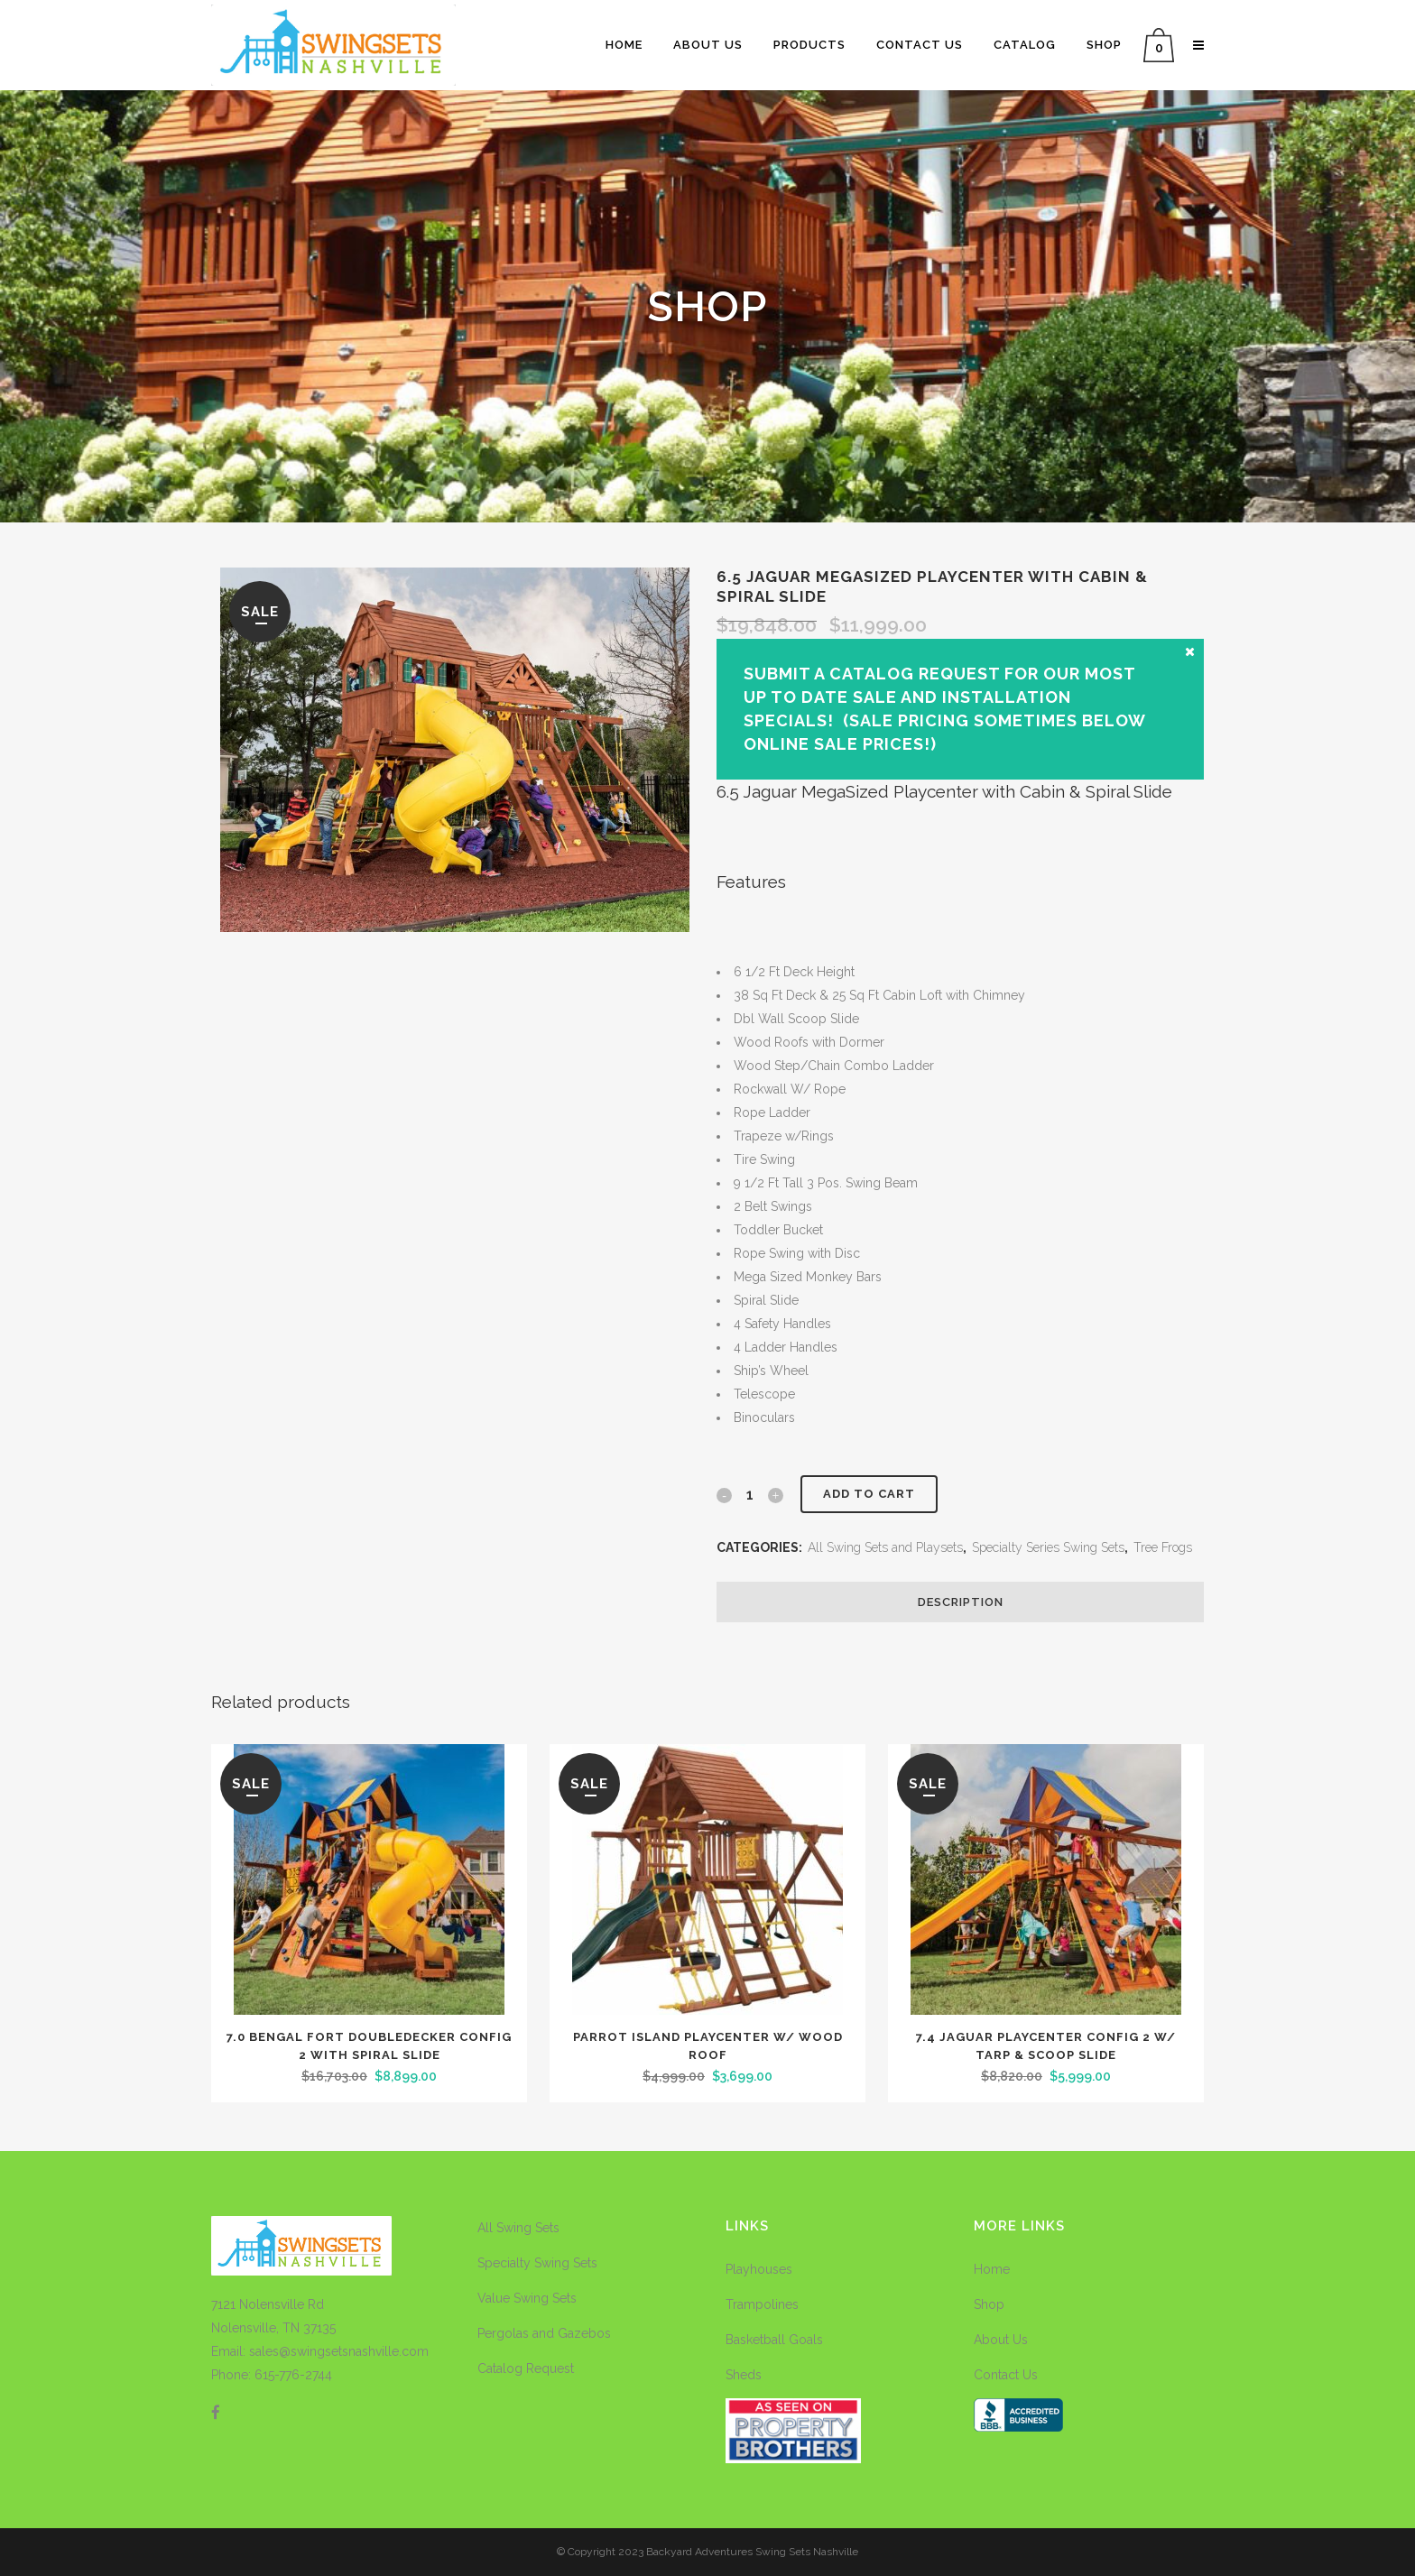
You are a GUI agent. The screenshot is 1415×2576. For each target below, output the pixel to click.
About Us (1001, 2339)
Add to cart (869, 1493)
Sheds (744, 2375)
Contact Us (1006, 2375)
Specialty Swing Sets (537, 2263)
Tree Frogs (1162, 1547)
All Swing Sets (518, 2228)
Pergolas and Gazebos (544, 2333)
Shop (989, 2304)
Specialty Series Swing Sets (1048, 1547)
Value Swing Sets (527, 2298)
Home (992, 2269)
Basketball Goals (774, 2339)
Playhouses (759, 2269)
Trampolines (762, 2304)
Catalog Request (525, 2368)
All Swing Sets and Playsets (885, 1547)
